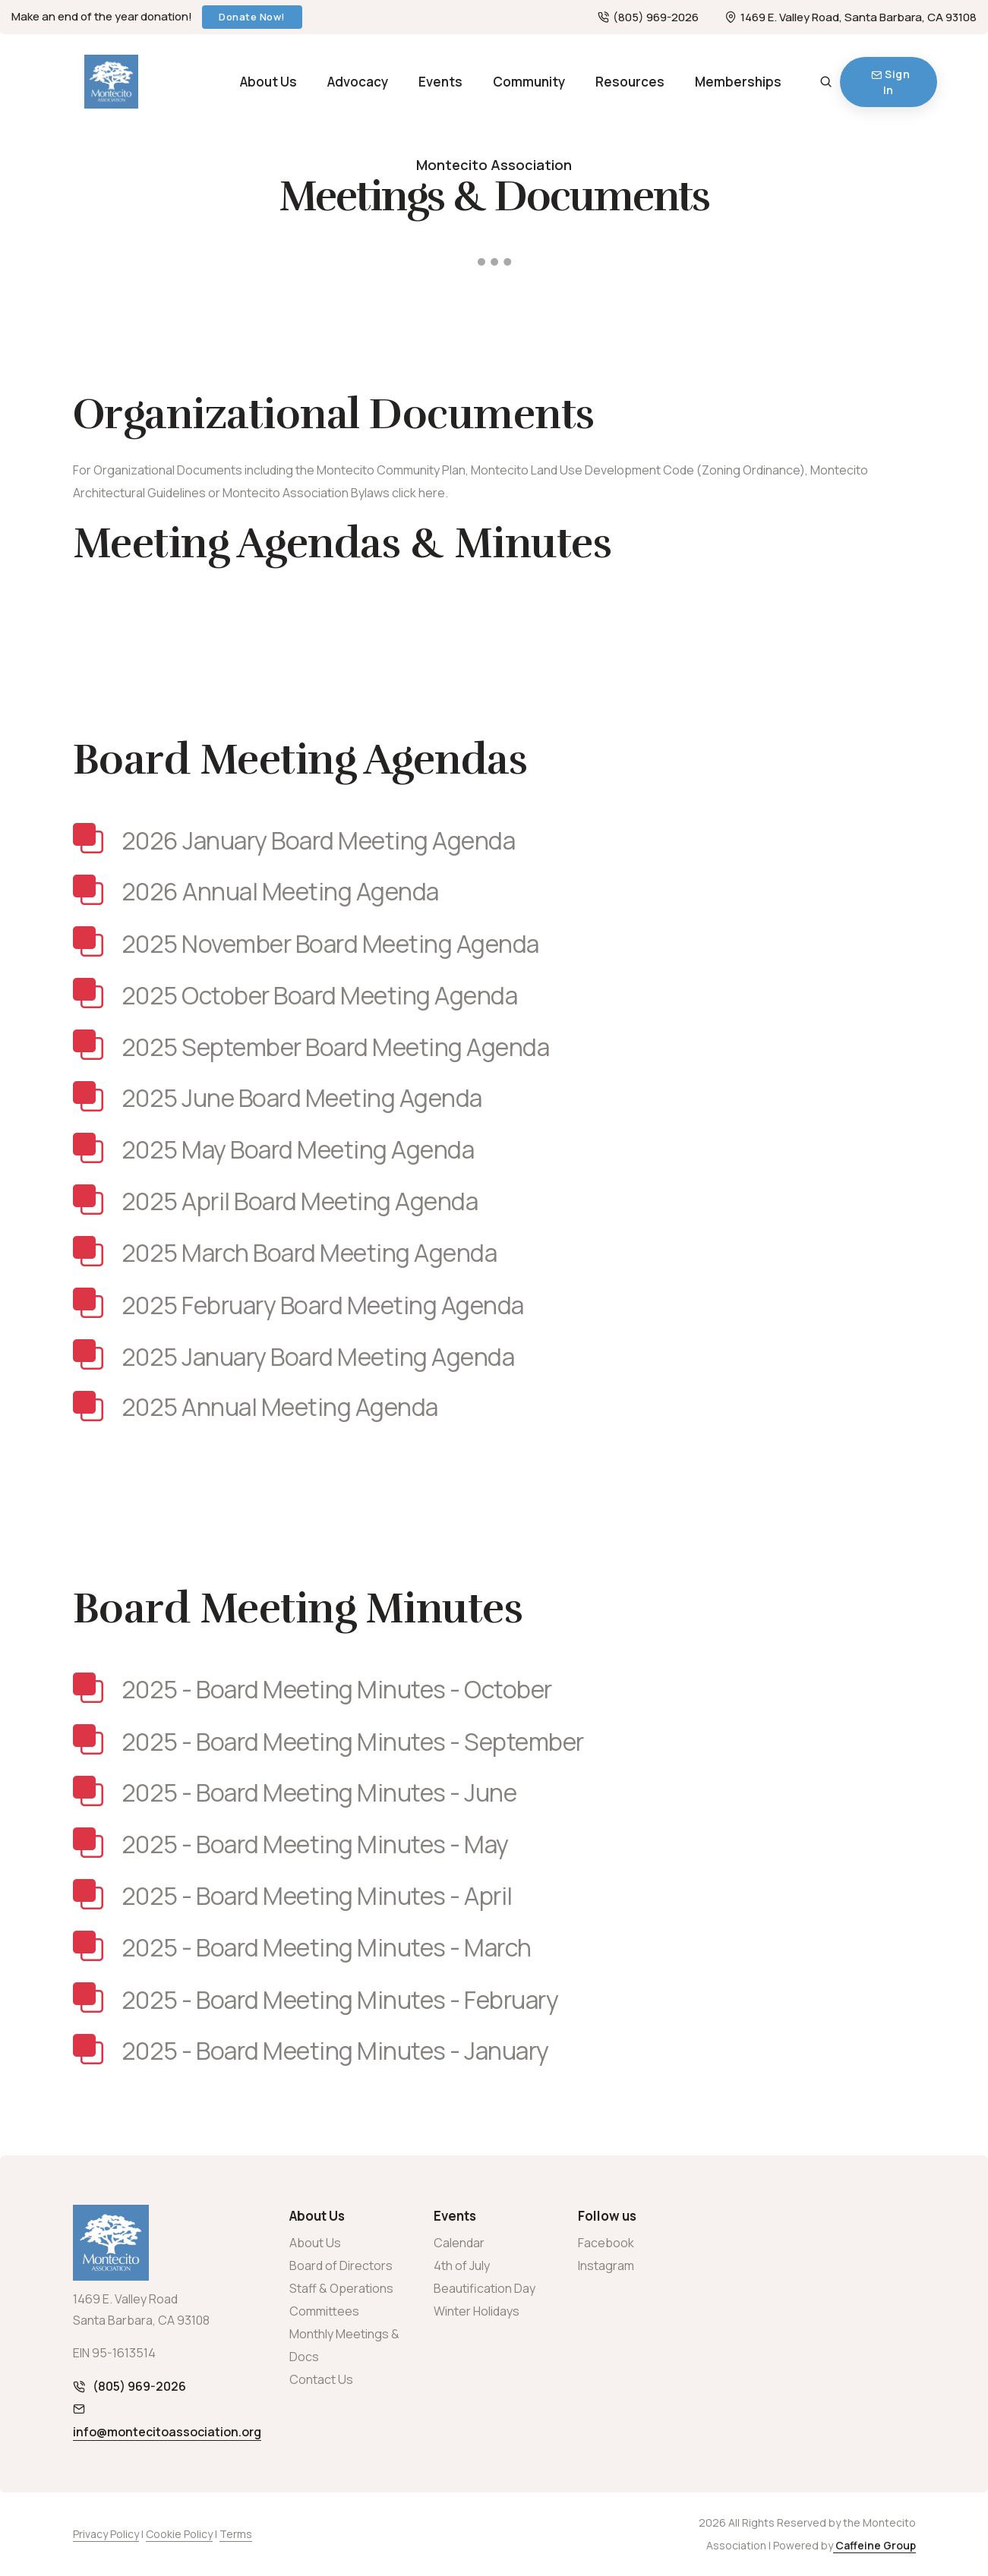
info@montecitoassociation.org (167, 2431)
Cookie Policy (179, 2534)
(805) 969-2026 (648, 17)
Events (440, 81)
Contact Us (321, 2379)
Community (529, 81)
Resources (629, 81)
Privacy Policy (106, 2534)
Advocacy (357, 81)
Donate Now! (252, 17)
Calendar (459, 2242)
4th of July (462, 2265)
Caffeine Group (874, 2545)
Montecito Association (494, 165)
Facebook (606, 2242)
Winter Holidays (476, 2311)
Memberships (738, 81)
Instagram (606, 2265)
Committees (324, 2311)
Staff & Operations (341, 2288)
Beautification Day (484, 2288)
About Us (268, 81)
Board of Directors (341, 2265)
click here (418, 492)
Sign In (890, 82)
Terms (235, 2534)
